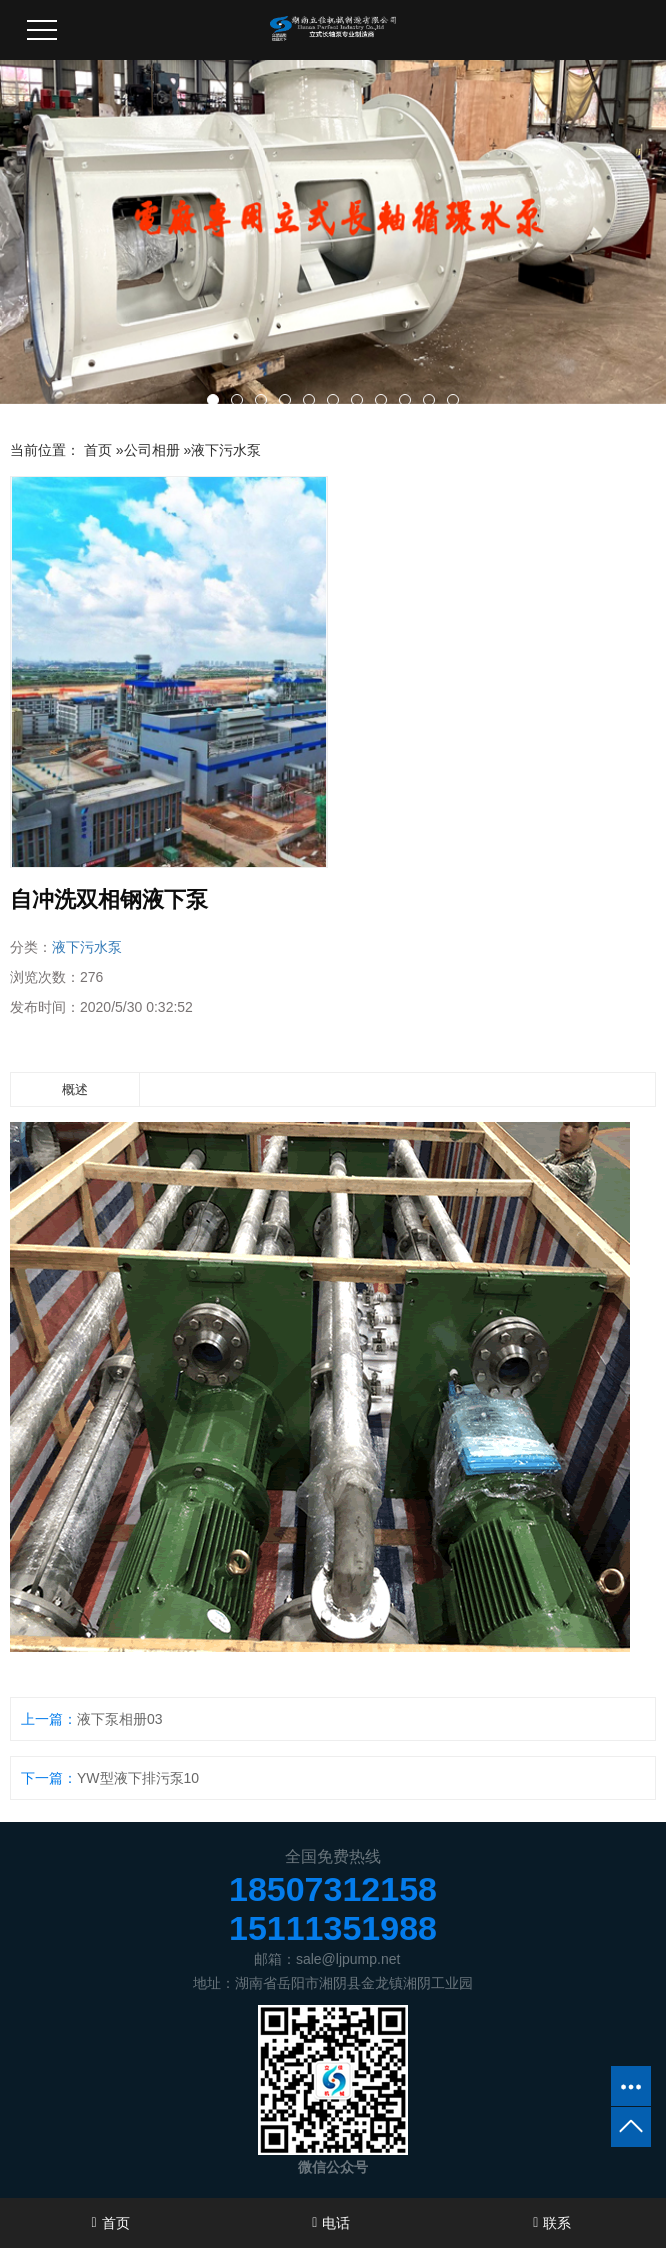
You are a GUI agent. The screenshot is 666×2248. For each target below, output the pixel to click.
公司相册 (152, 450)
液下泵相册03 (120, 1719)
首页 (98, 450)
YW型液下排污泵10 (138, 1778)
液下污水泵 (226, 450)
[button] (213, 400)
